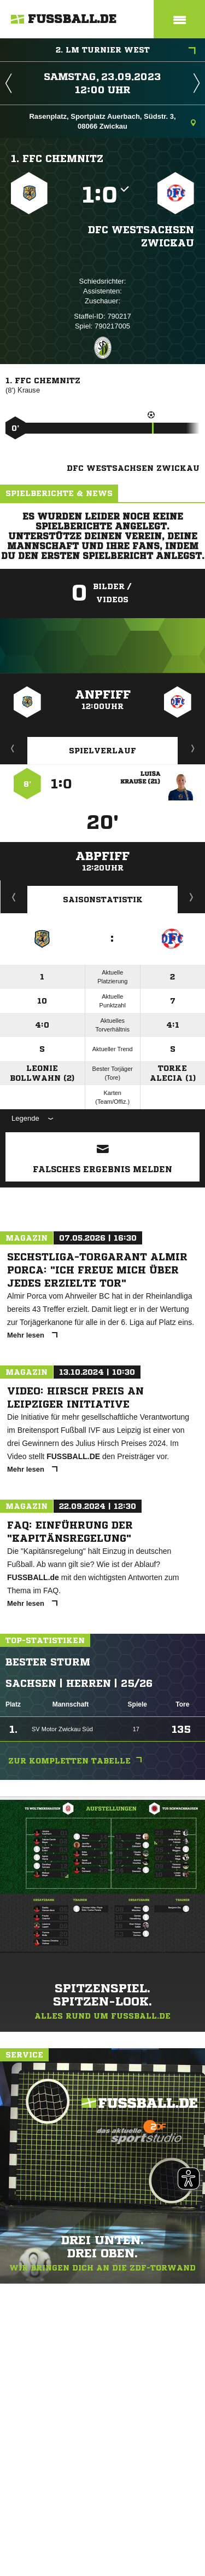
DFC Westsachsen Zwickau (141, 235)
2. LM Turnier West (126, 51)
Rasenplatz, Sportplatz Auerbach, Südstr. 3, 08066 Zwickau (112, 121)
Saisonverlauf (191, 896)
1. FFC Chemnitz (57, 158)
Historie (14, 896)
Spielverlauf (102, 750)
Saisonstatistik (103, 899)
